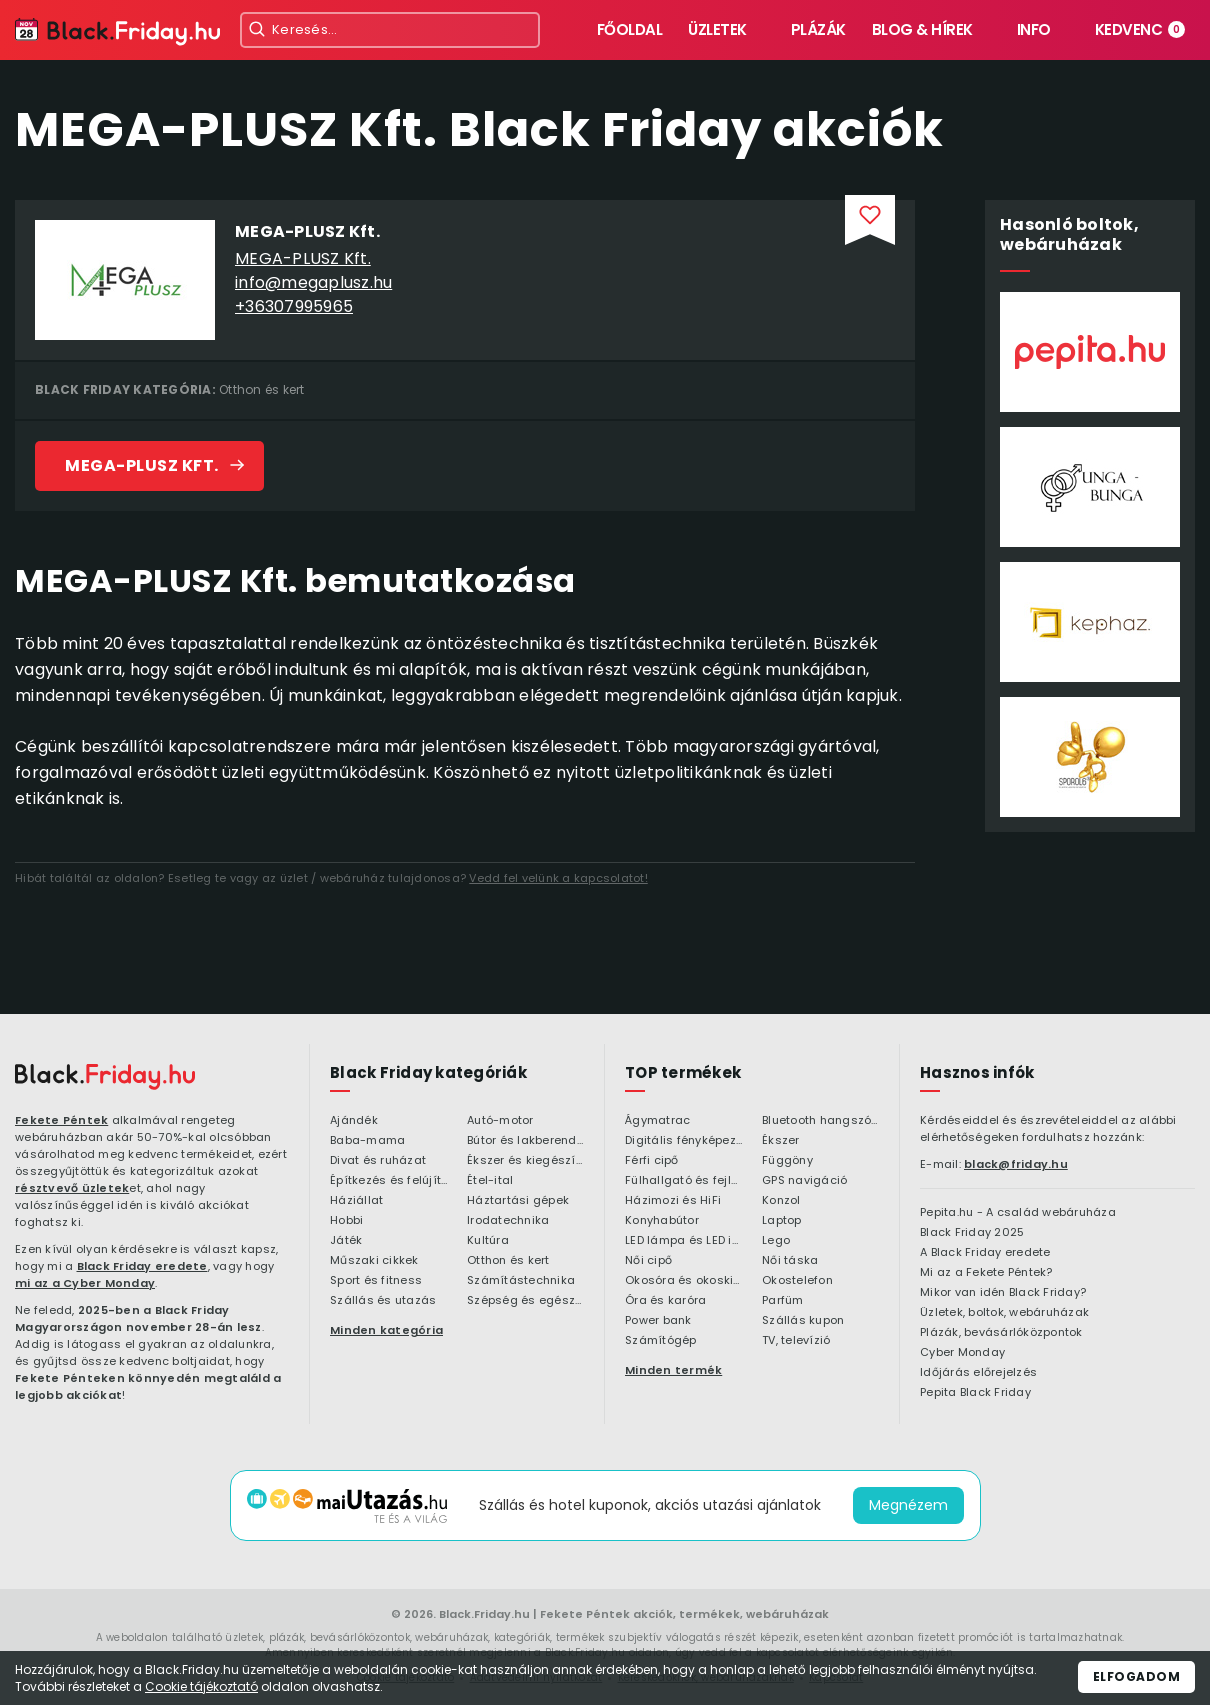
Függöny (787, 1161)
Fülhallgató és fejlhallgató (683, 1181)
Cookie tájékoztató (201, 1686)
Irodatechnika (508, 1221)
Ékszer (781, 1141)
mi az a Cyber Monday (85, 1283)
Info (1034, 29)
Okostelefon (797, 1281)
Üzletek (717, 29)
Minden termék (673, 1370)
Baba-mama (367, 1141)
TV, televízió (796, 1341)
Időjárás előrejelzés (978, 1373)
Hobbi (346, 1221)
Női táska (790, 1261)
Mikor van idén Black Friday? (1003, 1293)
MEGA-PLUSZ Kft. (303, 258)
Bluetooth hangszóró (820, 1121)
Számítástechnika (521, 1281)
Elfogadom (1137, 1676)
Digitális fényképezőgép (683, 1141)
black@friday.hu (1016, 1164)
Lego (776, 1241)
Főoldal (630, 29)
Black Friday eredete (142, 1266)
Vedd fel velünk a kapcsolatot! (558, 878)
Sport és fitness (376, 1281)
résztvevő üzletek (72, 1188)
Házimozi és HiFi (673, 1201)
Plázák (818, 29)
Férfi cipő (652, 1161)
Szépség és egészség (525, 1301)
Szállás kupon (803, 1321)
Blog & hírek (922, 29)
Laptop (782, 1221)
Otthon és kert (262, 389)
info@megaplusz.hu (313, 282)
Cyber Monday (962, 1353)
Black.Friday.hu (484, 1614)
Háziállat (356, 1201)
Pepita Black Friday (975, 1393)
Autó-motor (500, 1121)
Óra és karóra (665, 1301)
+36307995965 (294, 306)
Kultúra (488, 1241)
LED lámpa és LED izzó (683, 1241)
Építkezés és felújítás (388, 1181)
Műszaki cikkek (374, 1261)
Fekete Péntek (61, 1120)
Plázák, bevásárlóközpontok (1001, 1333)
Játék (346, 1241)
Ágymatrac (657, 1121)
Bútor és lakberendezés (525, 1141)
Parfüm (783, 1301)
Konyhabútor (662, 1221)
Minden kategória (386, 1330)
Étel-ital (490, 1181)
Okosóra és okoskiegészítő (683, 1281)
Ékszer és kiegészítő (525, 1161)
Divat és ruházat (378, 1161)
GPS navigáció (804, 1181)
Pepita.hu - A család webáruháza (1018, 1213)
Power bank (658, 1321)
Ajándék (354, 1121)
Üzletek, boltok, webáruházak (1004, 1313)
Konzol (781, 1201)
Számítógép (661, 1341)
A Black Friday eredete (985, 1253)
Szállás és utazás (383, 1301)
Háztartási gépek (518, 1201)
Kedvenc (1140, 29)
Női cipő (648, 1261)
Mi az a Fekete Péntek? (986, 1273)
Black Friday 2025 (972, 1233)
